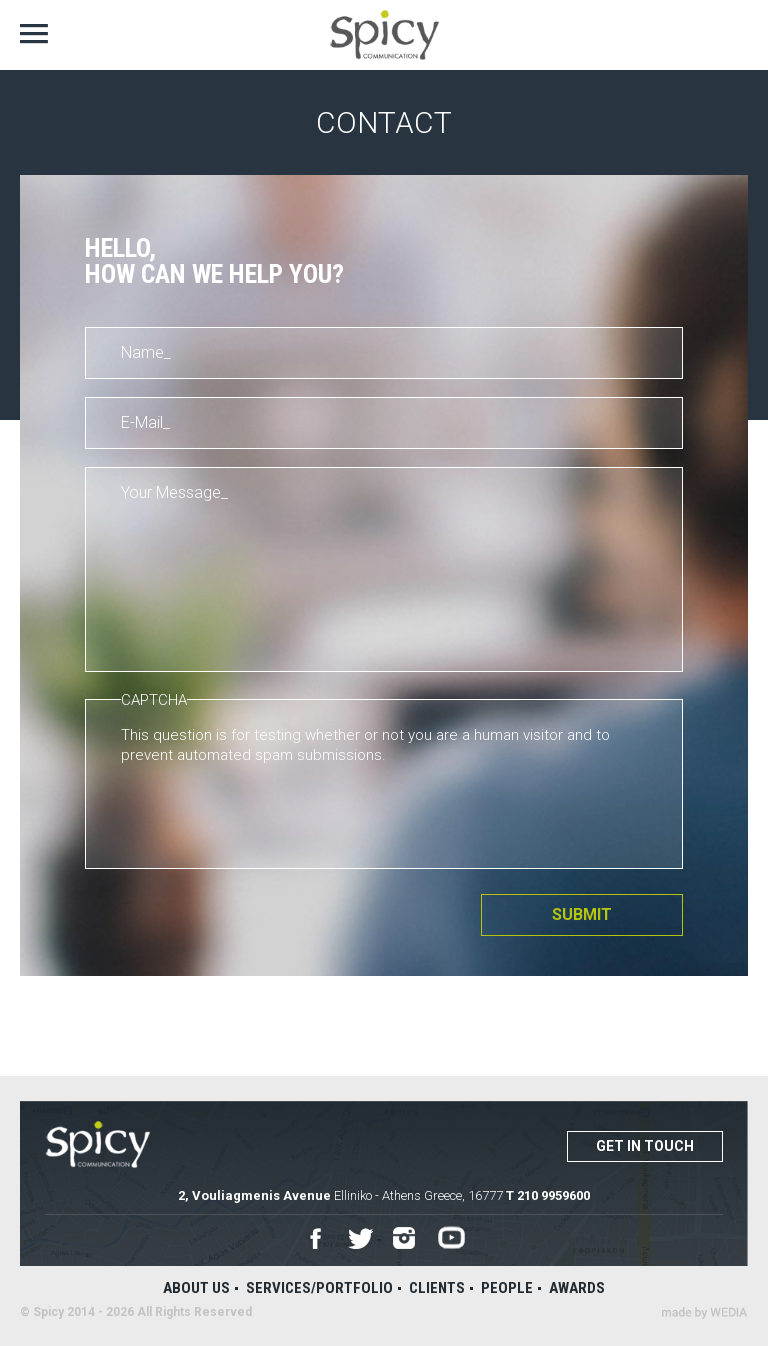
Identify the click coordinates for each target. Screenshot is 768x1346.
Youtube (451, 1238)
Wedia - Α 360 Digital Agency (704, 1312)
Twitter (360, 1239)
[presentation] (273, 814)
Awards (577, 1288)
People (507, 1288)
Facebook (315, 1238)
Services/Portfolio (319, 1288)
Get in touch (645, 1146)
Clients (437, 1288)
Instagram (405, 1239)
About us (196, 1288)
